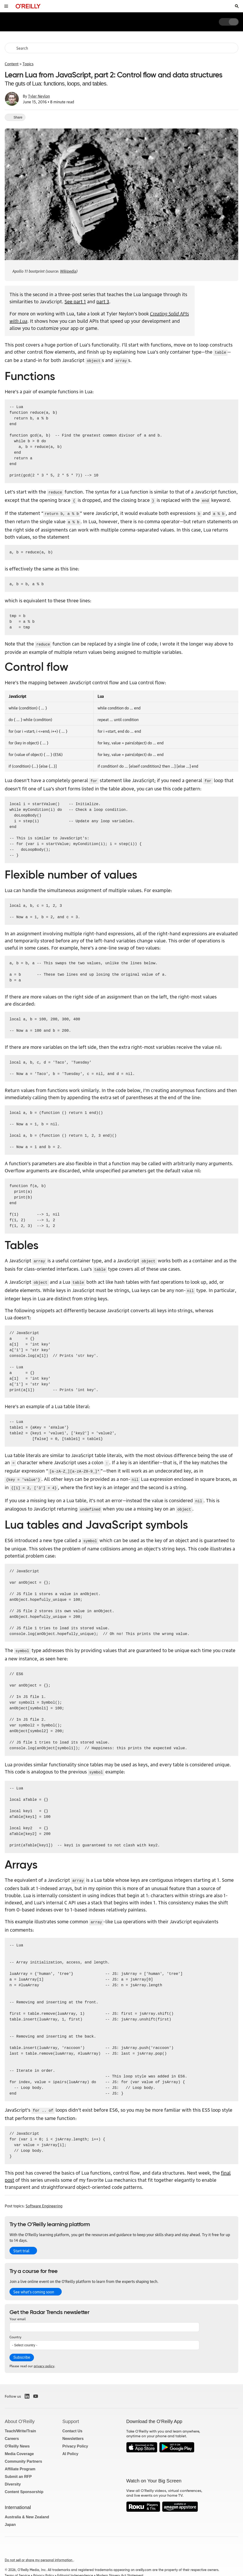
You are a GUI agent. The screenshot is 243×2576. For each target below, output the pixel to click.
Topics (28, 63)
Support (70, 2410)
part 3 (102, 301)
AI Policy (70, 2442)
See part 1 (75, 301)
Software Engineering (44, 2194)
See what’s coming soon (33, 2280)
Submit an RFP (18, 2465)
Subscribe (21, 2346)
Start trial (21, 2239)
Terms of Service (17, 2564)
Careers (12, 2427)
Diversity (13, 2473)
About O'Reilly (20, 2410)
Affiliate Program (20, 2458)
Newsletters (73, 2427)
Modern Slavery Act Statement (119, 2564)
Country (15, 2325)
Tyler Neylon (39, 96)
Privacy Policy (75, 2435)
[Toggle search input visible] (237, 6)
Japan (10, 2513)
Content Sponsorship (24, 2480)
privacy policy (44, 2354)
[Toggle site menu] (6, 6)
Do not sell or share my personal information (39, 2549)
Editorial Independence (75, 2564)
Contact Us (72, 2420)
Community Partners (23, 2450)
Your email (17, 2307)
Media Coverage (19, 2442)
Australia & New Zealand (27, 2506)
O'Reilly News (17, 2435)
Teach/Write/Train (20, 2420)
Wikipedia (68, 270)
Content (12, 63)
